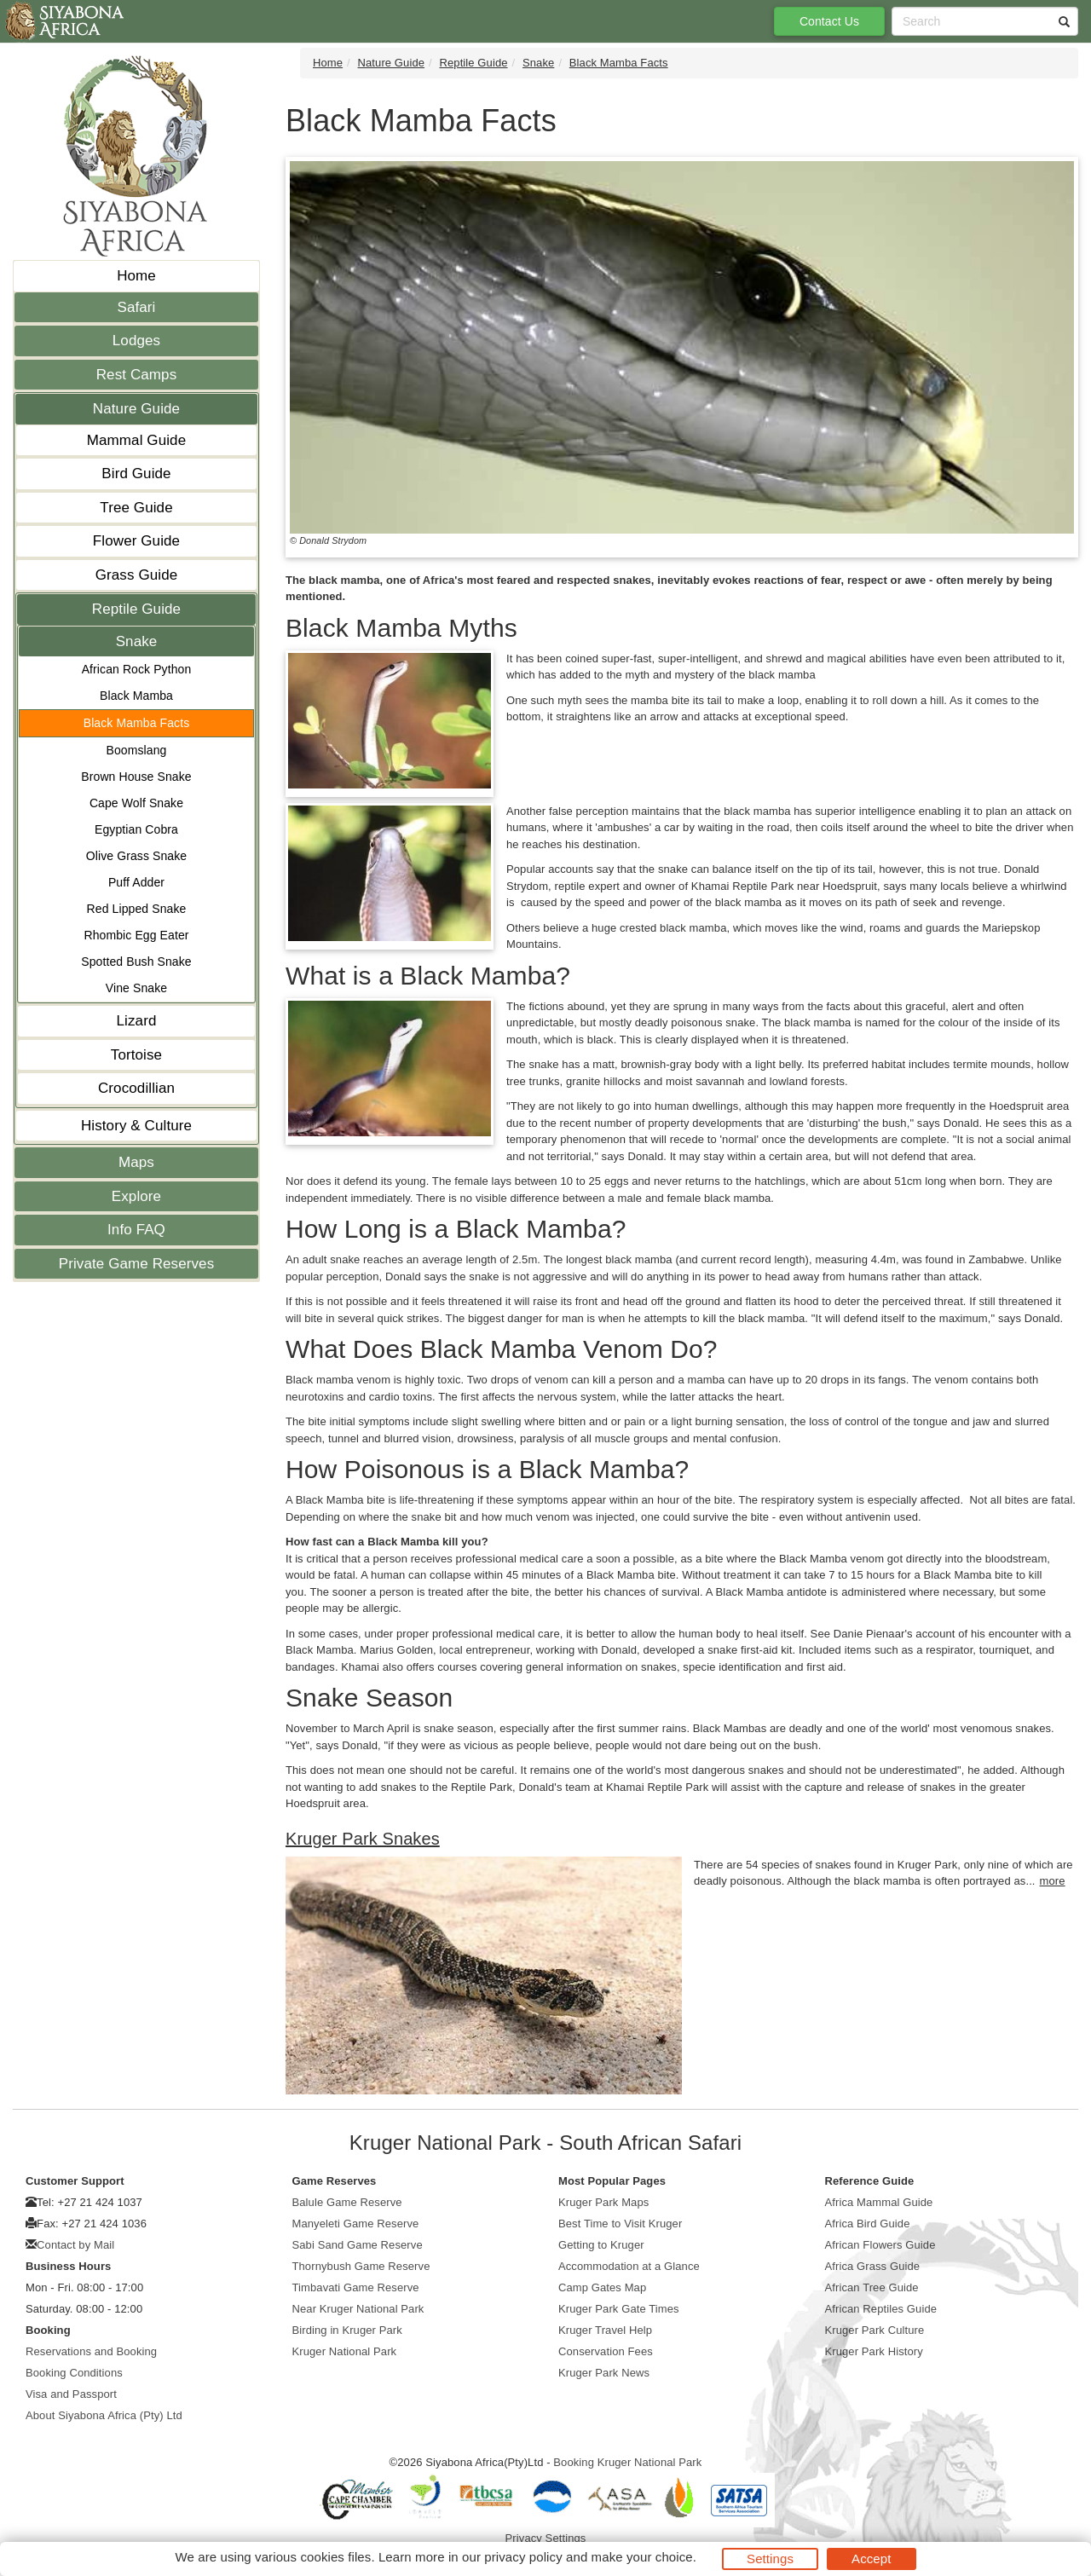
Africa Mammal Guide (879, 2202)
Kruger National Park (344, 2351)
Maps (136, 1162)
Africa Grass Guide (873, 2266)
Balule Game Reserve (347, 2202)
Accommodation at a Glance (629, 2266)
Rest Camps (136, 375)
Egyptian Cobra (136, 829)
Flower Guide (136, 541)
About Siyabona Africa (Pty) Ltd (104, 2415)
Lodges (136, 340)
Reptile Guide (136, 609)
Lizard (137, 1021)
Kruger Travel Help (605, 2330)
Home (136, 276)
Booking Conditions (74, 2372)
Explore (136, 1196)
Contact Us (829, 21)
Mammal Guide (136, 440)
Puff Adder (136, 882)
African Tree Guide (872, 2287)
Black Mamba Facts (137, 723)
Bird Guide (135, 473)
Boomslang (137, 750)
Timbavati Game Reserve (355, 2287)
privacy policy (523, 2557)
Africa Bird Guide (867, 2223)
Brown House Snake (136, 776)
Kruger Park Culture (875, 2330)
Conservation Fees (605, 2351)
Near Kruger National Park (358, 2308)
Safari (136, 307)
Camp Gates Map (602, 2287)
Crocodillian (136, 1088)
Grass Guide (136, 575)
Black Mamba (136, 695)
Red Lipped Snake (137, 908)
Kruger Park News (603, 2372)
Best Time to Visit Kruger (620, 2223)
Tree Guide (136, 508)
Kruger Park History (874, 2351)
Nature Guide (136, 409)
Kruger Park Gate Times (618, 2308)
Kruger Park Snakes (363, 1838)
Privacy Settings (545, 2538)
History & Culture (136, 1126)
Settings (770, 2558)
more (1052, 1880)
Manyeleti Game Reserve (355, 2223)
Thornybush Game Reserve (361, 2266)
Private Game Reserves (137, 1264)
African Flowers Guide (880, 2244)
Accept (871, 2558)
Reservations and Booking (91, 2351)
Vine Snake (136, 988)
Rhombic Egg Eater (136, 935)
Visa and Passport (71, 2394)
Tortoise (136, 1055)
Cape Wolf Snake (136, 803)
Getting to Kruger (601, 2244)
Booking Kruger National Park (627, 2462)
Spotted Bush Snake (136, 961)
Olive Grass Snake (136, 856)
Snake (137, 641)
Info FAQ (136, 1230)
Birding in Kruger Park (347, 2330)
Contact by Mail (75, 2244)
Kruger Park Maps (603, 2202)
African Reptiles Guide (881, 2308)
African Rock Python (137, 669)
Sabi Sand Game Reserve (357, 2244)
